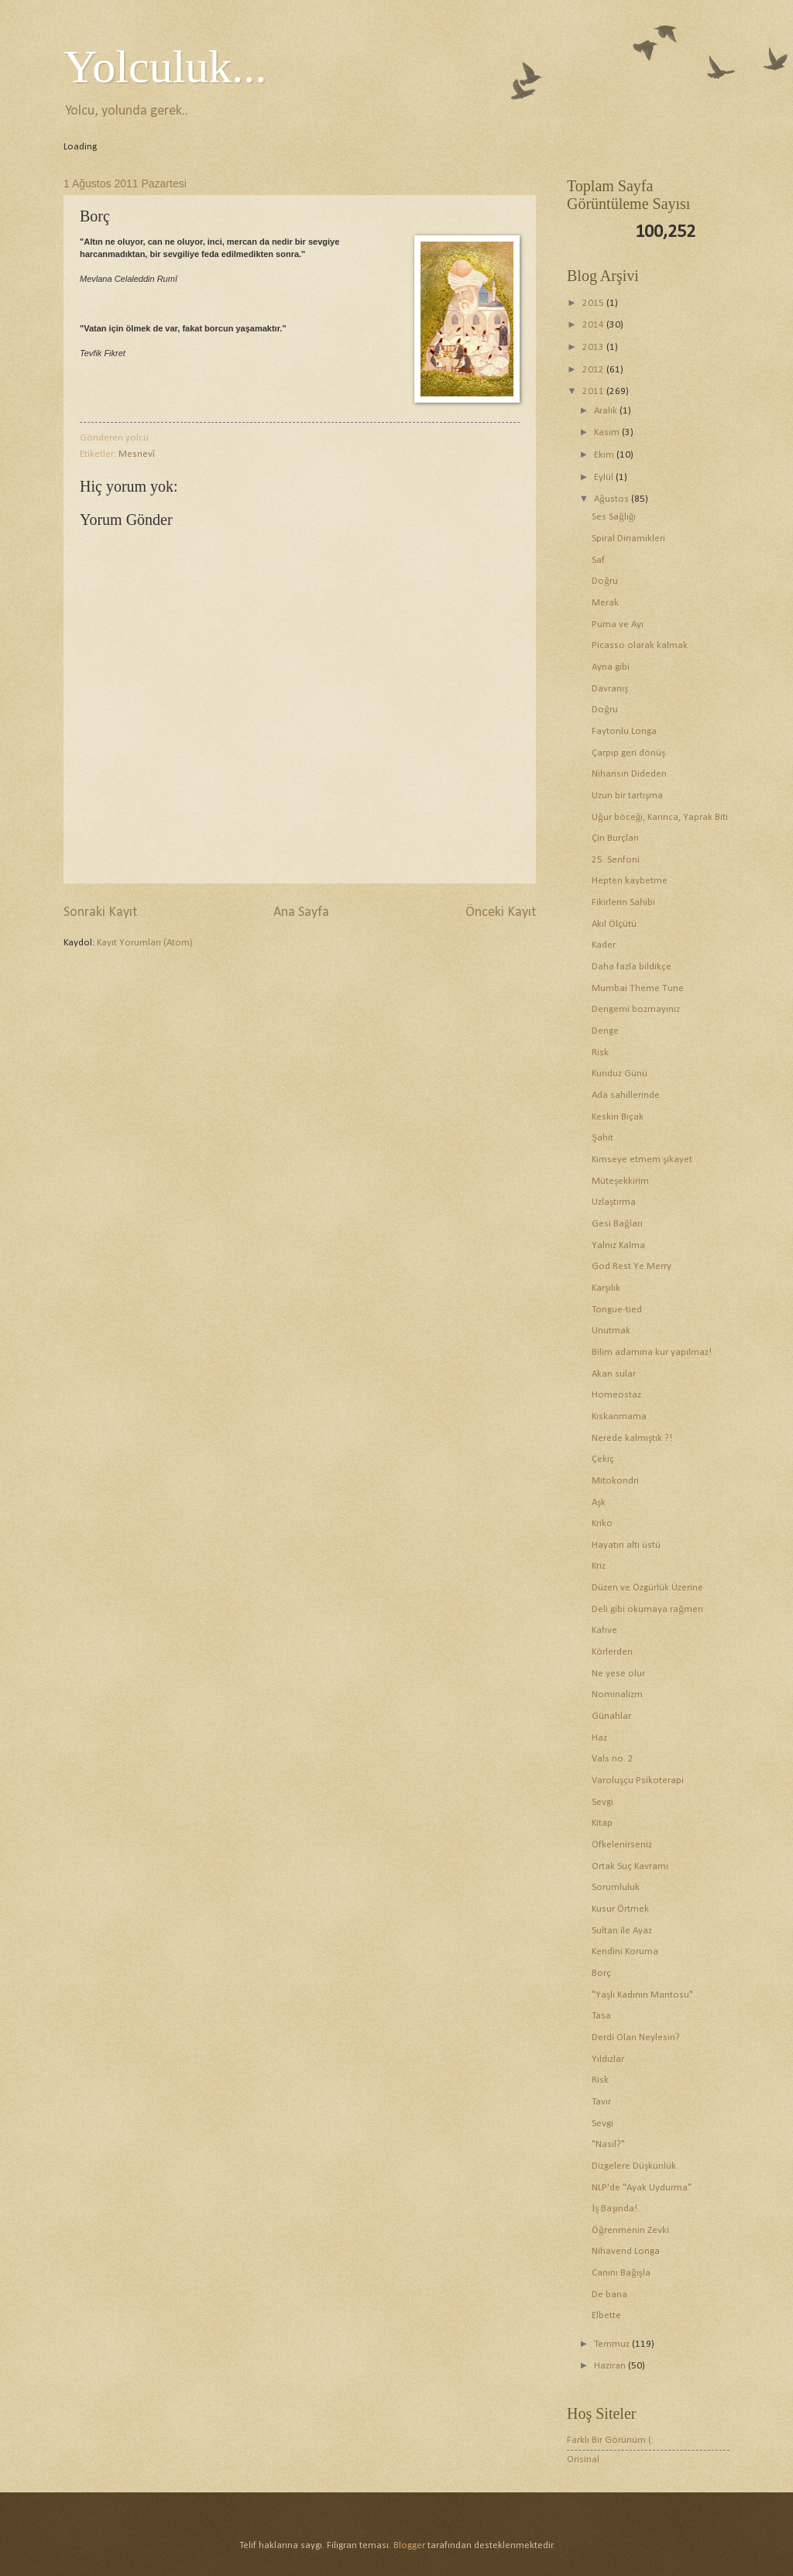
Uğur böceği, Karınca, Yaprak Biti (660, 817)
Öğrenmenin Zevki (630, 2230)
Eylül (605, 477)
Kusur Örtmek (620, 1909)
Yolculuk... (165, 66)
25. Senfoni (616, 860)
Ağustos (612, 499)
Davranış (610, 689)
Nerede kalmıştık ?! (632, 1438)
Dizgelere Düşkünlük (634, 2166)
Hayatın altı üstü (626, 1545)
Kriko (602, 1523)
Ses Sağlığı (614, 517)
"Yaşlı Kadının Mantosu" (642, 1995)
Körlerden (612, 1652)
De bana (609, 2295)
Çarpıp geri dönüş (628, 753)
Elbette (606, 2315)
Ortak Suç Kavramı (630, 1866)
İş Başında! (614, 2209)
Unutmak (611, 1331)
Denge (605, 1031)
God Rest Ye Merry (631, 1266)
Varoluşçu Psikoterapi (638, 1780)
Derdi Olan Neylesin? (636, 2037)
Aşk (599, 1502)
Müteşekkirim (620, 1181)
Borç (601, 1973)
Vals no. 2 (612, 1759)
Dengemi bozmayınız (636, 1009)
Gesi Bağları (617, 1224)
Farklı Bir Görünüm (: (610, 2440)
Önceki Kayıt (500, 912)
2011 (594, 391)
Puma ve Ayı (618, 624)
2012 (594, 370)
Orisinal (583, 2459)
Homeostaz (616, 1395)
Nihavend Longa (626, 2251)
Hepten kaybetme (630, 881)
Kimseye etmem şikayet (642, 1159)
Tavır (601, 2102)
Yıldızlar (608, 2059)
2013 (594, 347)
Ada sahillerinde (626, 1095)
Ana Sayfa (301, 912)
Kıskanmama (619, 1416)
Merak (605, 603)
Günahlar (611, 1716)
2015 (594, 303)
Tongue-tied (617, 1310)
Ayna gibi (611, 667)
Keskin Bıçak (618, 1117)
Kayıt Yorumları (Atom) (145, 943)
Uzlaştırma (614, 1202)
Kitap (602, 1823)
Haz (599, 1738)
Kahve (604, 1630)
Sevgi (602, 1802)
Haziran (611, 2366)
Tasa (601, 2016)
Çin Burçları (615, 838)
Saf (598, 560)
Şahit (602, 1138)
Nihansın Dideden (629, 774)
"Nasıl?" (608, 2144)
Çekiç (603, 1459)
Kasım (608, 432)
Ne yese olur (618, 1674)
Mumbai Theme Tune (638, 988)
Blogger (409, 2545)
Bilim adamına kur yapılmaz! (652, 1352)
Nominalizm (617, 1694)
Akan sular (614, 1374)
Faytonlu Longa (624, 731)
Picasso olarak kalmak (640, 645)
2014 (594, 325)
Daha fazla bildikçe (631, 967)
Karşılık (606, 1288)
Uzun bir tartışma (627, 796)
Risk (600, 1053)
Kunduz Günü (619, 1073)
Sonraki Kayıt (100, 912)
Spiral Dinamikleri (628, 538)
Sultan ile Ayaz (622, 1931)
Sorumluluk (616, 1887)
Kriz (599, 1566)
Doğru (604, 581)
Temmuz (613, 2344)
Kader (604, 945)
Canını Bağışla (621, 2273)
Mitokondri (615, 1481)
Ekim (605, 455)
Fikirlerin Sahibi (623, 902)
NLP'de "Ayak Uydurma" (642, 2188)
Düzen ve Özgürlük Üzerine (647, 1588)
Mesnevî (136, 454)
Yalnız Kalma (618, 1245)
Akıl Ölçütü (614, 924)
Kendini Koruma (625, 1952)
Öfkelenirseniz (622, 1845)
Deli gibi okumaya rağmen (647, 1609)
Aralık (607, 411)
